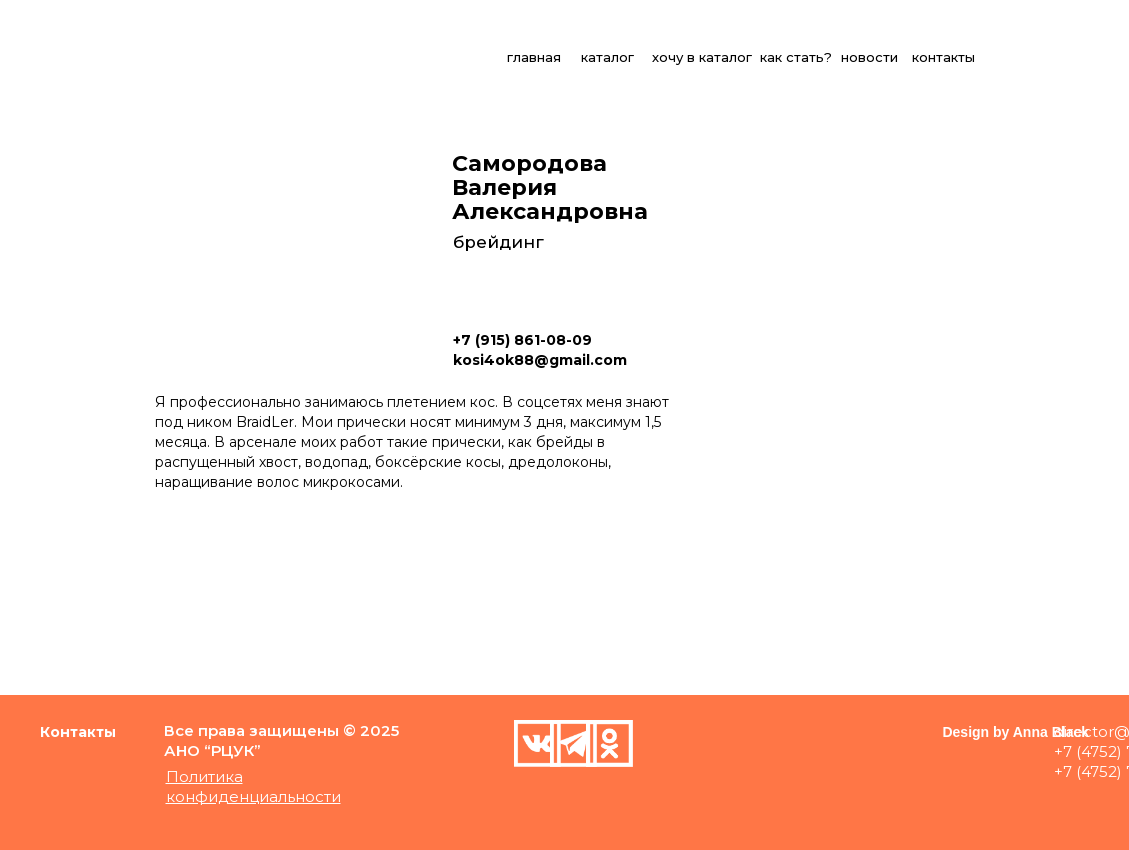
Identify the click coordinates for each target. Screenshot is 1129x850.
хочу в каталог (702, 57)
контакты (943, 57)
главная (534, 57)
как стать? (796, 57)
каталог (607, 57)
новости (869, 57)
